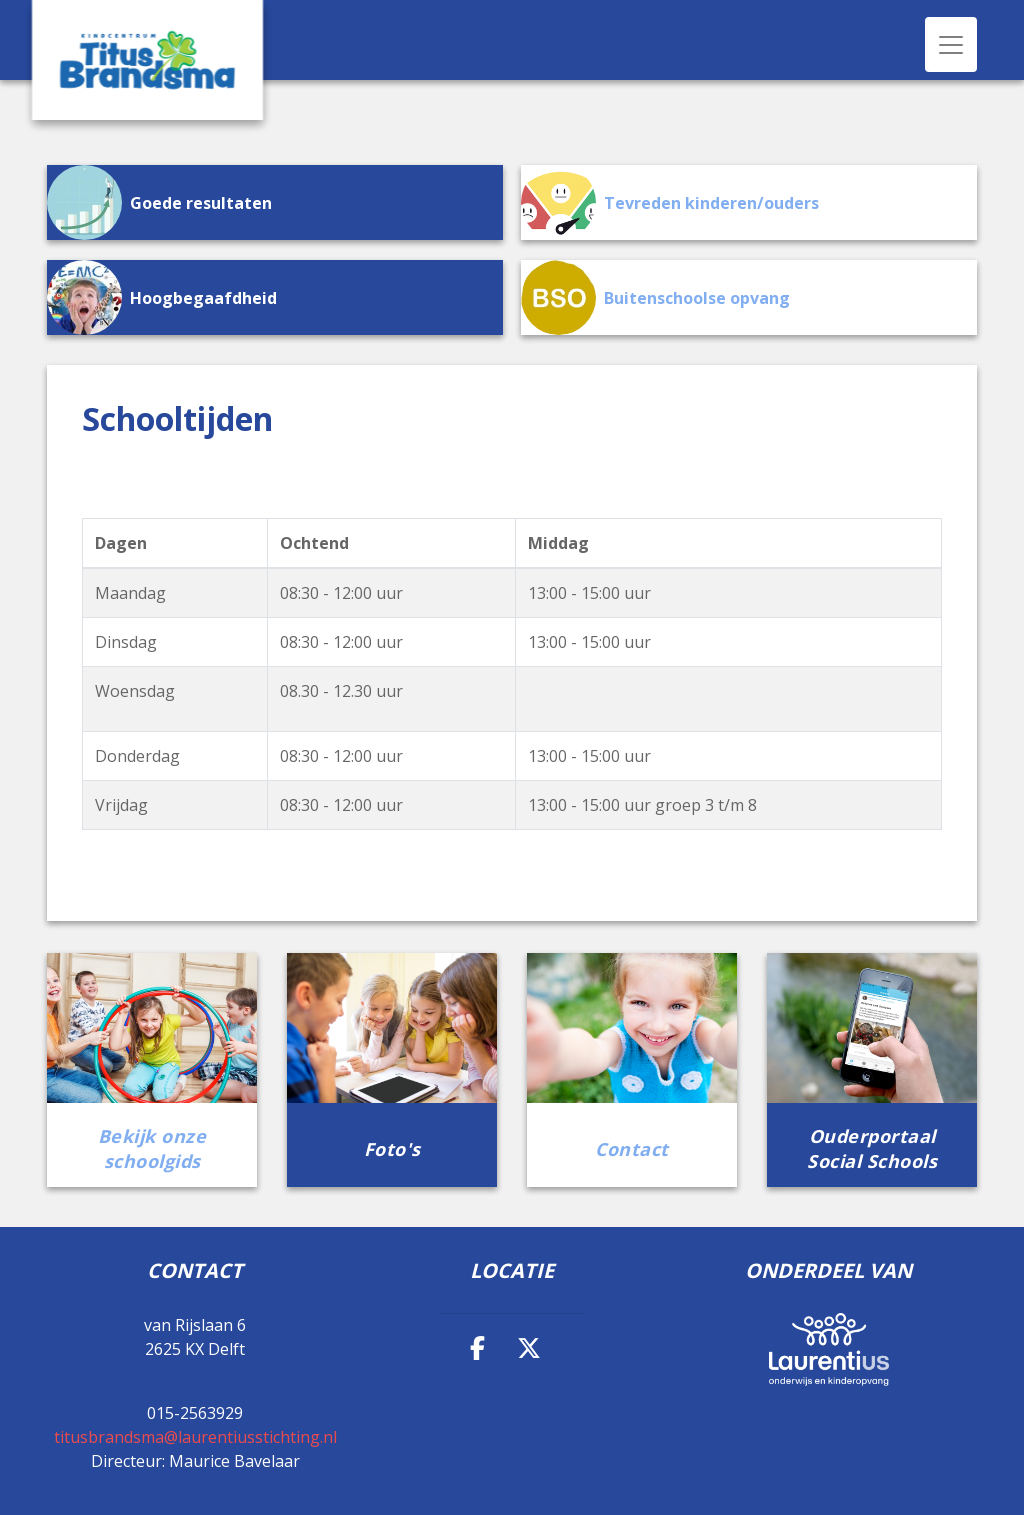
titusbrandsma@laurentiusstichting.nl (195, 1437)
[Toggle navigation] (951, 44)
